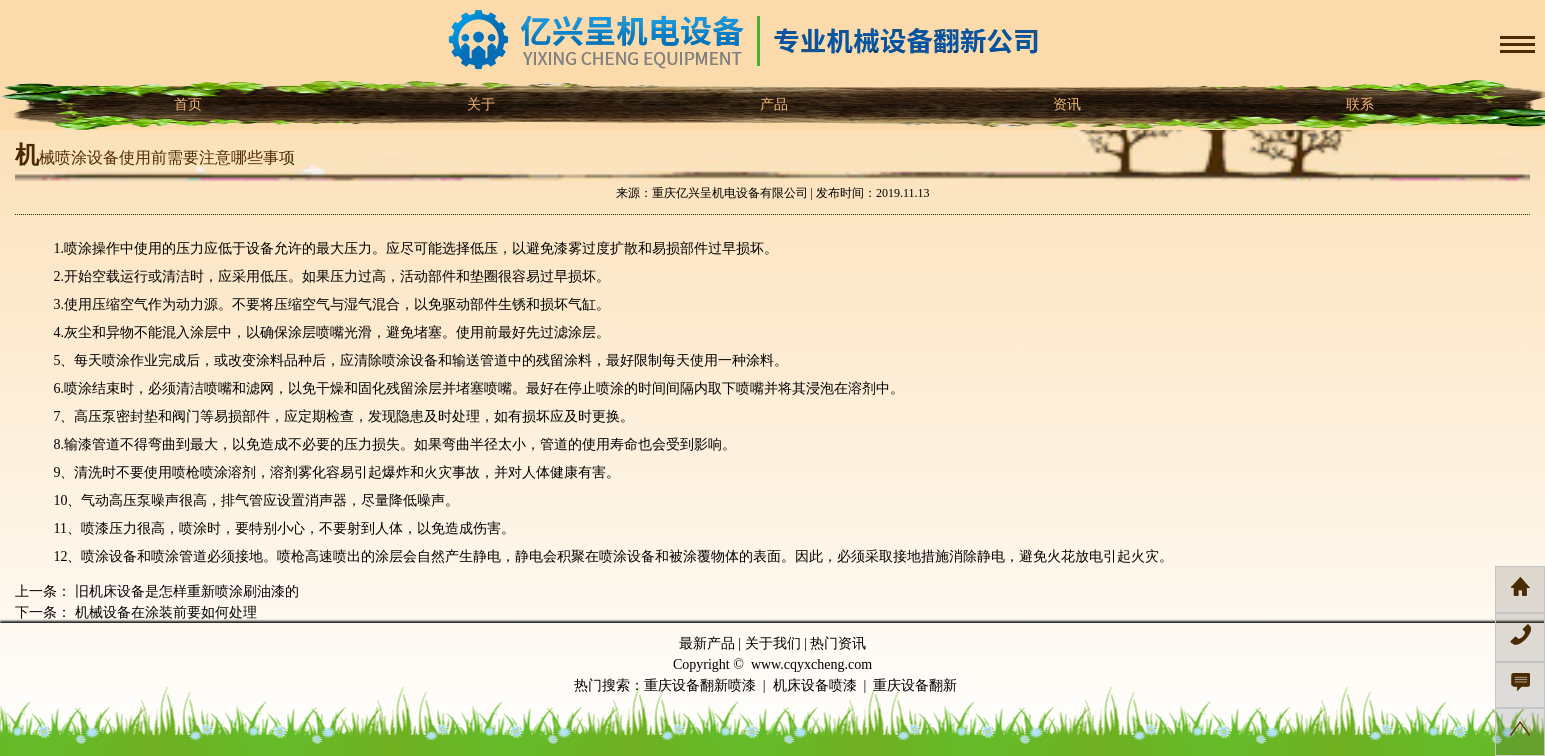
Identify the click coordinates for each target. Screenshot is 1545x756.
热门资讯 (838, 643)
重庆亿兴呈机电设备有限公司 (730, 193)
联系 (1359, 104)
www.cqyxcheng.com (811, 664)
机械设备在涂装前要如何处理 (164, 612)
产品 (773, 104)
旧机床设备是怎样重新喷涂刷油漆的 (185, 591)
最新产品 (707, 643)
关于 (480, 104)
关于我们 (773, 643)
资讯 (1066, 104)
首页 (187, 104)
